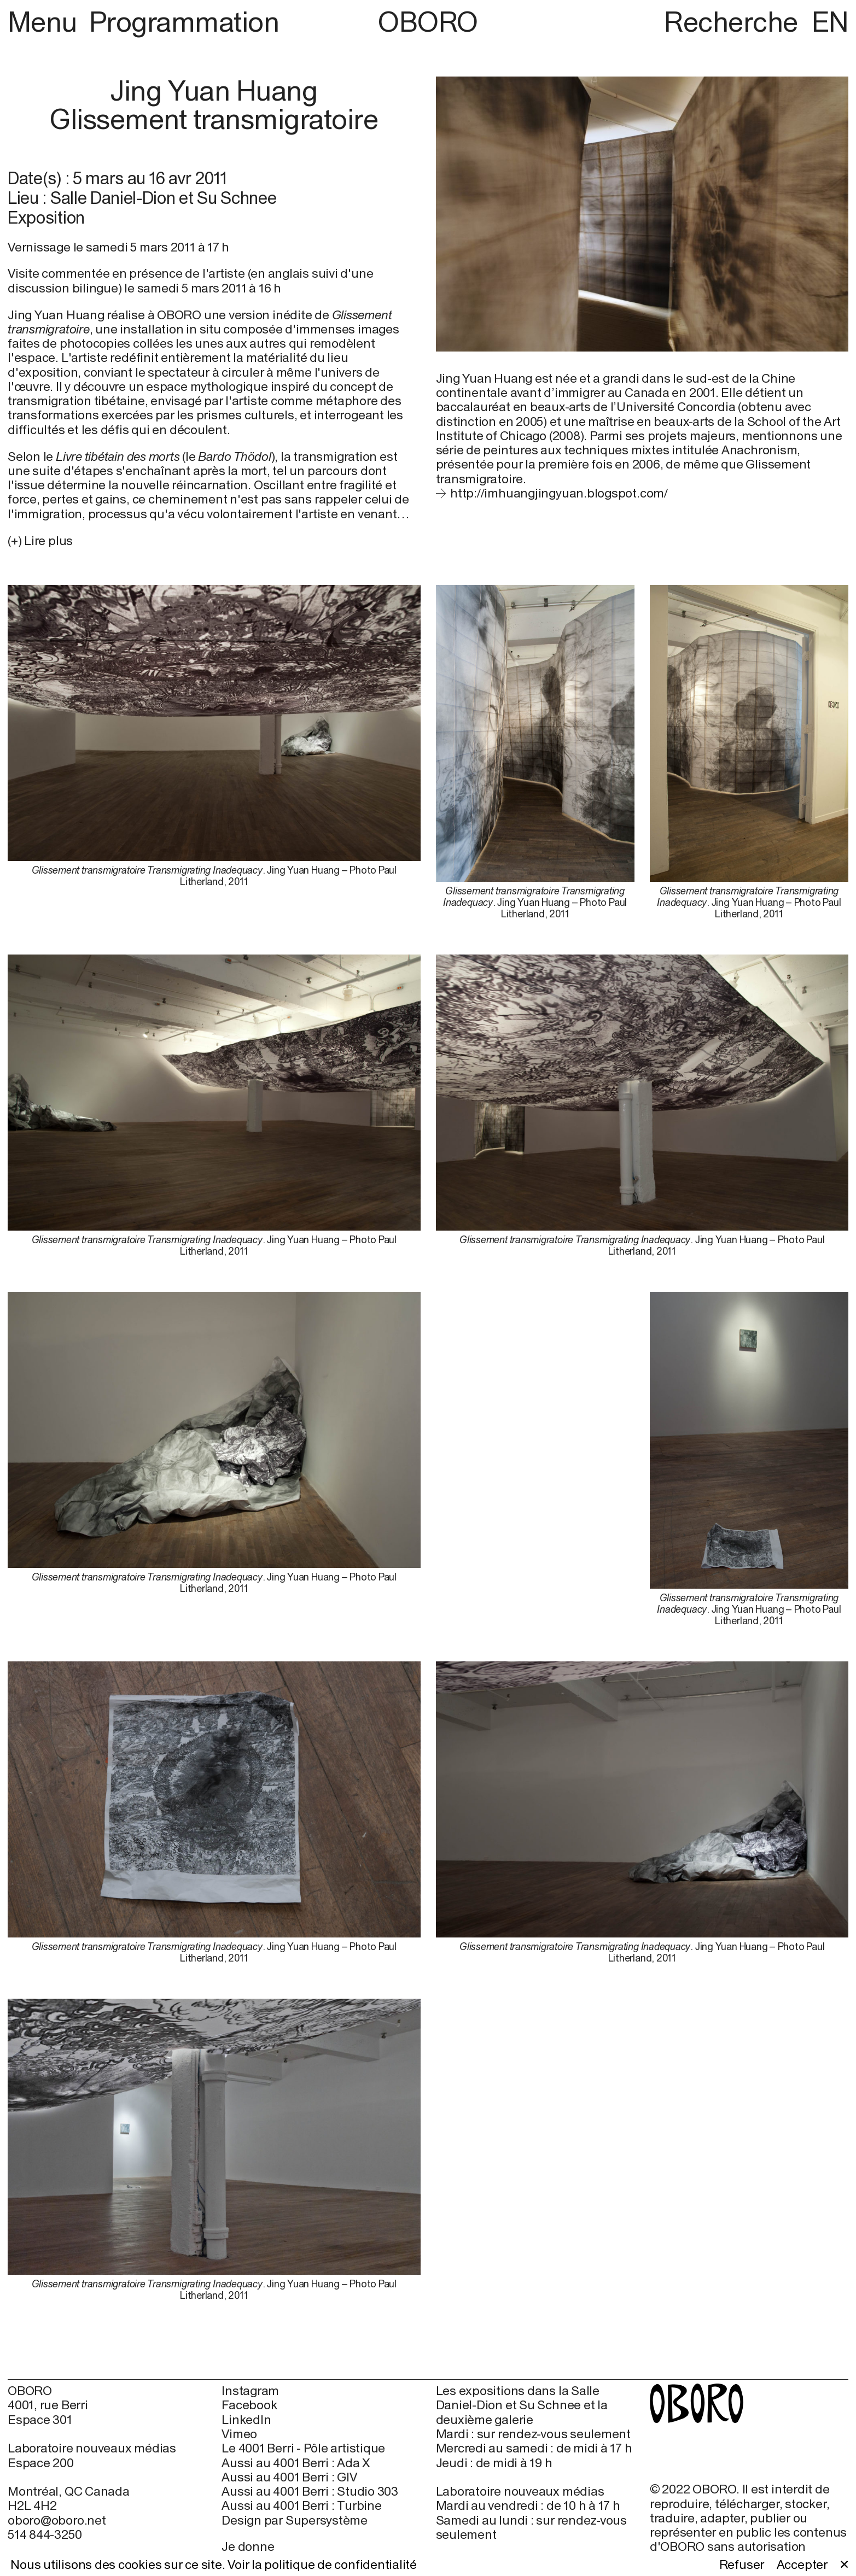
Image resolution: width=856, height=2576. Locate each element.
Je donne (248, 2546)
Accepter (802, 2564)
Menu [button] (45, 21)
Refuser (741, 2564)
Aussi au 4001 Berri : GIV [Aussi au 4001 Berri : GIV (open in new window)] (289, 2477)
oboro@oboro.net (57, 2520)
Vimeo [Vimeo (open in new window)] (239, 2434)
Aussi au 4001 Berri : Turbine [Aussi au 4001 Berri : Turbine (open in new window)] (301, 2505)
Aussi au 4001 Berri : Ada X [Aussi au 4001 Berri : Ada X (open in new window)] (296, 2463)
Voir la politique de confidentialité (322, 2564)
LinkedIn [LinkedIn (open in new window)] (246, 2420)
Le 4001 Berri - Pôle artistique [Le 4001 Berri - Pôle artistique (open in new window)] (303, 2448)
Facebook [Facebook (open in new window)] (249, 2405)
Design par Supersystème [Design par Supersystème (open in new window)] (295, 2520)
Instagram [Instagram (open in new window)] (250, 2391)
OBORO (428, 22)
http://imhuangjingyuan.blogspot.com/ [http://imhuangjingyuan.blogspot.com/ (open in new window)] (559, 493)
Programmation (184, 21)
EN (830, 21)
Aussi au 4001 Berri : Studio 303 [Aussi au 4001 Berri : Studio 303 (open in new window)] (310, 2491)
